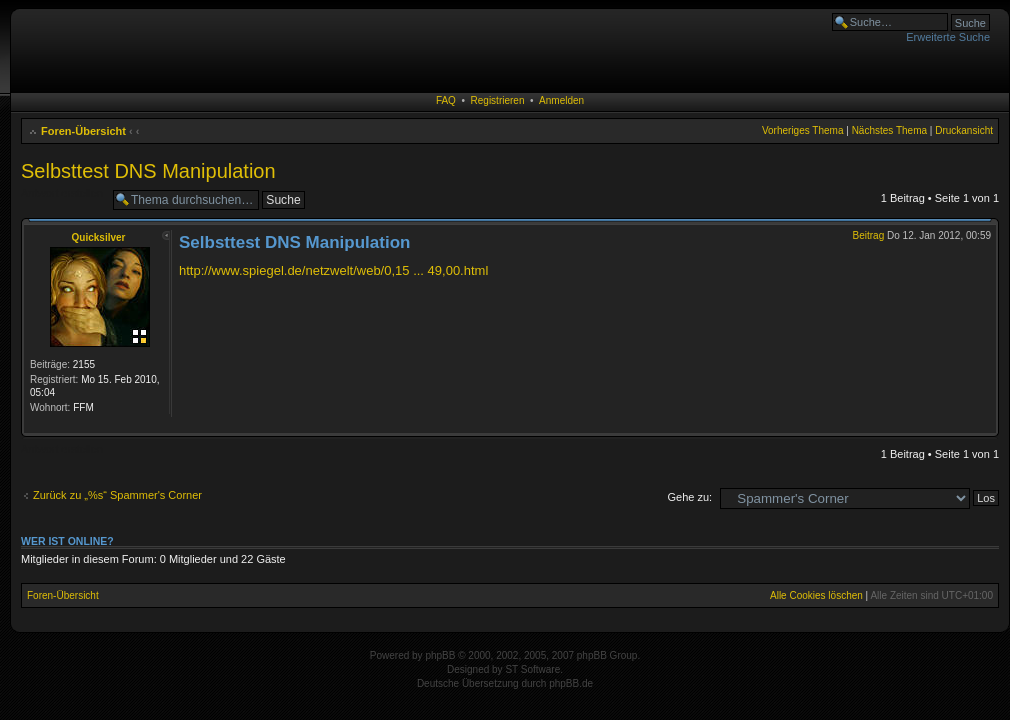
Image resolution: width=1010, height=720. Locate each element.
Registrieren (498, 100)
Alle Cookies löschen (816, 595)
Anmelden (561, 100)
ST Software (532, 669)
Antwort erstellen (62, 193)
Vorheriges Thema (803, 130)
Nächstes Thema (889, 130)
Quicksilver (99, 237)
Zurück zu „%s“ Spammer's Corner (117, 495)
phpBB (440, 655)
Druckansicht (964, 130)
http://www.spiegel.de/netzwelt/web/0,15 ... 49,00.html (333, 270)
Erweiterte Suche (948, 37)
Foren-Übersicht (83, 131)
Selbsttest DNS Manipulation (148, 171)
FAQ (446, 100)
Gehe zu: (689, 497)
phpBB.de (571, 683)
